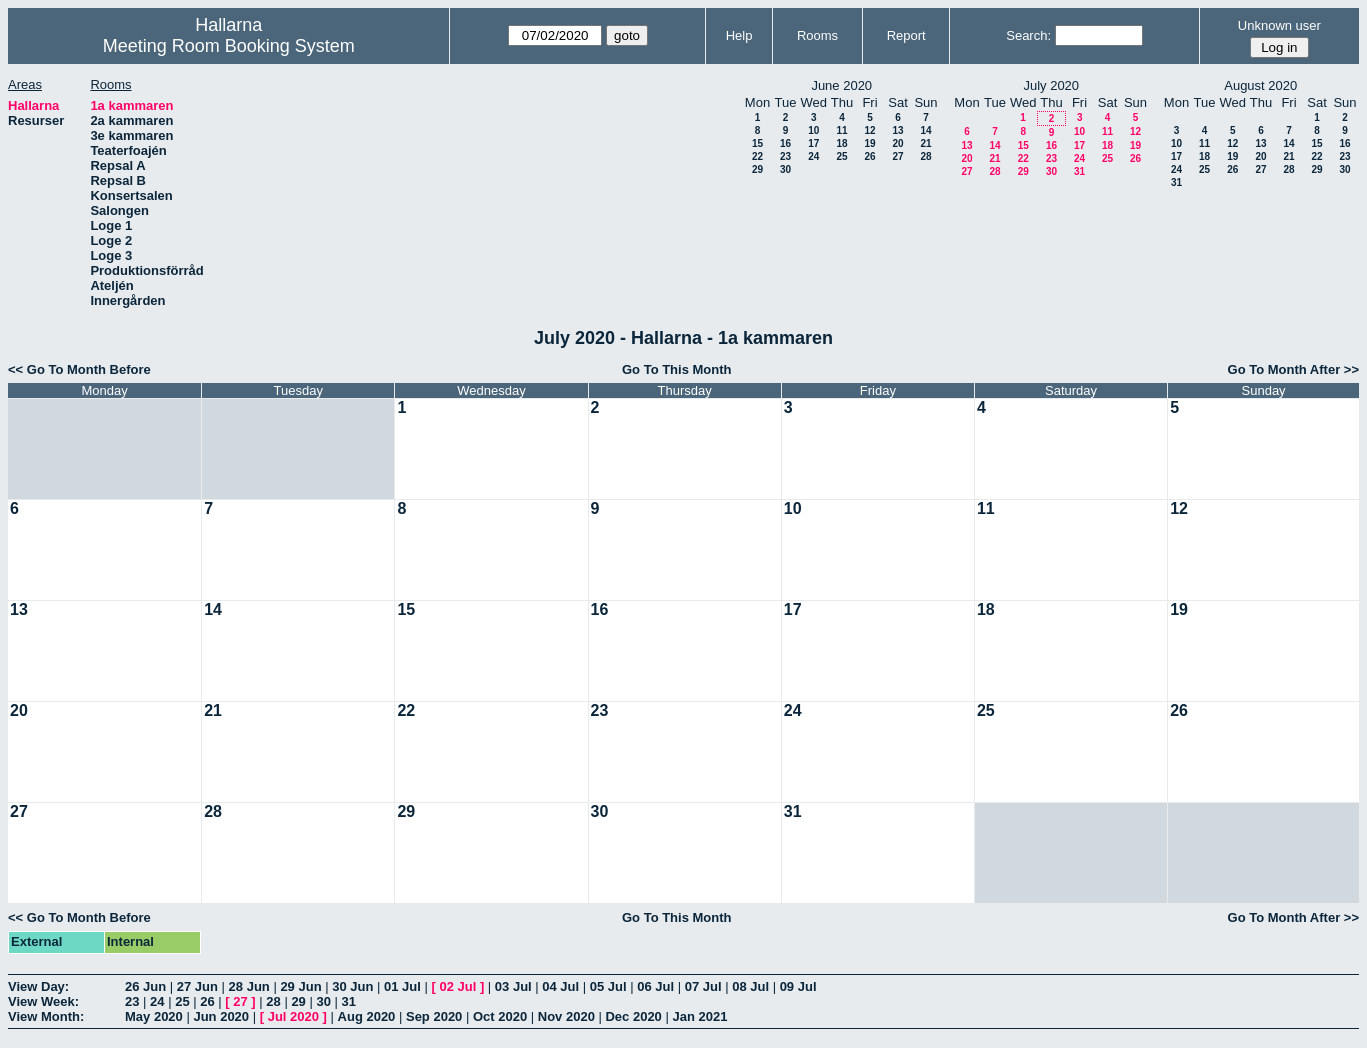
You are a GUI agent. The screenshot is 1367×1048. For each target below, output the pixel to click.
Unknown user (1279, 25)
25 (841, 156)
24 (813, 156)
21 (925, 143)
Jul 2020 (293, 1016)
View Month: (46, 1016)
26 (869, 156)
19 (869, 143)
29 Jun (300, 986)
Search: (1028, 35)
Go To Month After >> (1293, 369)
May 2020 (154, 1016)
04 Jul (560, 986)
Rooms (817, 35)
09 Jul (798, 986)
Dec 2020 (633, 1016)
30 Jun (352, 986)
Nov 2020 (566, 1016)
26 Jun (145, 986)
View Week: (43, 1001)
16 (785, 143)
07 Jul (703, 986)
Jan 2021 (699, 1016)
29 (757, 169)
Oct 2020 (500, 1016)
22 (757, 156)
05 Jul (608, 986)
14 (925, 130)
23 (785, 156)
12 (869, 130)
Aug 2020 (367, 1016)
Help (739, 35)
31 (1079, 171)
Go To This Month (677, 369)
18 (841, 143)
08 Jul (750, 986)
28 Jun (249, 986)
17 (813, 143)
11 (841, 130)
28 (925, 156)
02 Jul (457, 986)
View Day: (38, 986)
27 (897, 156)
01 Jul (402, 986)
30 (785, 169)
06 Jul (655, 986)
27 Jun (197, 986)
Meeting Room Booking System (229, 46)
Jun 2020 (221, 1016)
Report (906, 35)
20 (897, 143)
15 (757, 143)
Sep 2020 (434, 1016)
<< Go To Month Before (79, 369)
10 (813, 130)
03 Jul (513, 986)
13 (897, 130)
